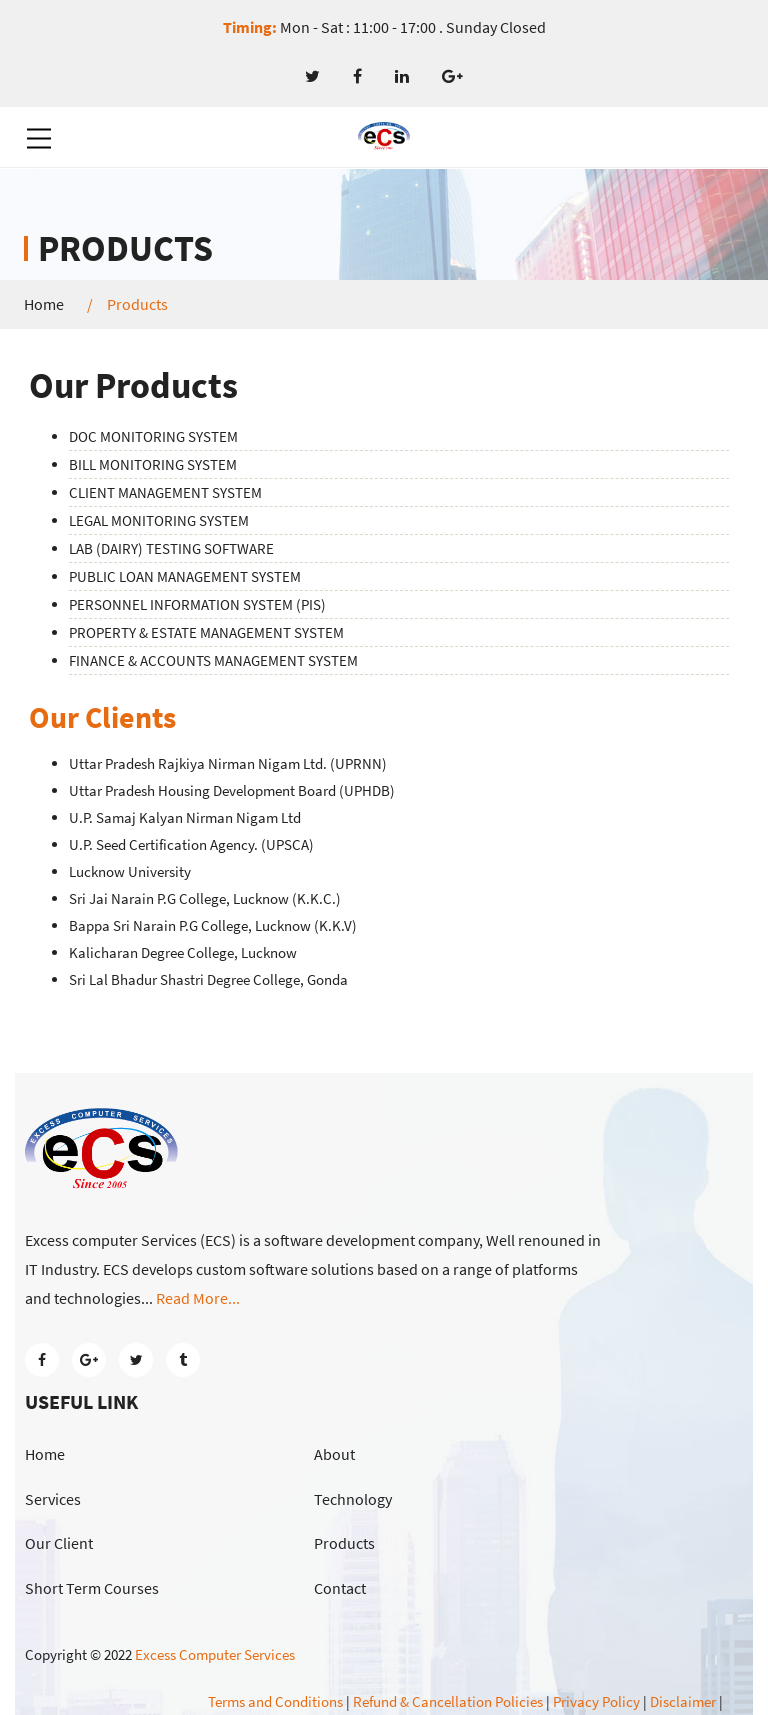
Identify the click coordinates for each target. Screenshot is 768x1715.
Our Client (59, 1543)
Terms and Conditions (275, 1701)
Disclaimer (683, 1701)
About (334, 1454)
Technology (353, 1499)
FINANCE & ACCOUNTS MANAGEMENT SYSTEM (213, 660)
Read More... (198, 1298)
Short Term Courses (92, 1588)
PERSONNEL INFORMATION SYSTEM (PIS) (197, 604)
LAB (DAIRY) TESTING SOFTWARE (171, 548)
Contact (340, 1588)
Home (44, 304)
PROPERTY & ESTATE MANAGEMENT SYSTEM (206, 632)
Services (53, 1499)
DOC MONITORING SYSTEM (153, 436)
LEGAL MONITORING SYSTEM (159, 520)
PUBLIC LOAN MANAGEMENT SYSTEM (185, 576)
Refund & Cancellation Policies (448, 1701)
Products (344, 1543)
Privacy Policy (596, 1701)
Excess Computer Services (215, 1654)
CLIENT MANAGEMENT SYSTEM (165, 492)
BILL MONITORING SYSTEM (153, 464)
